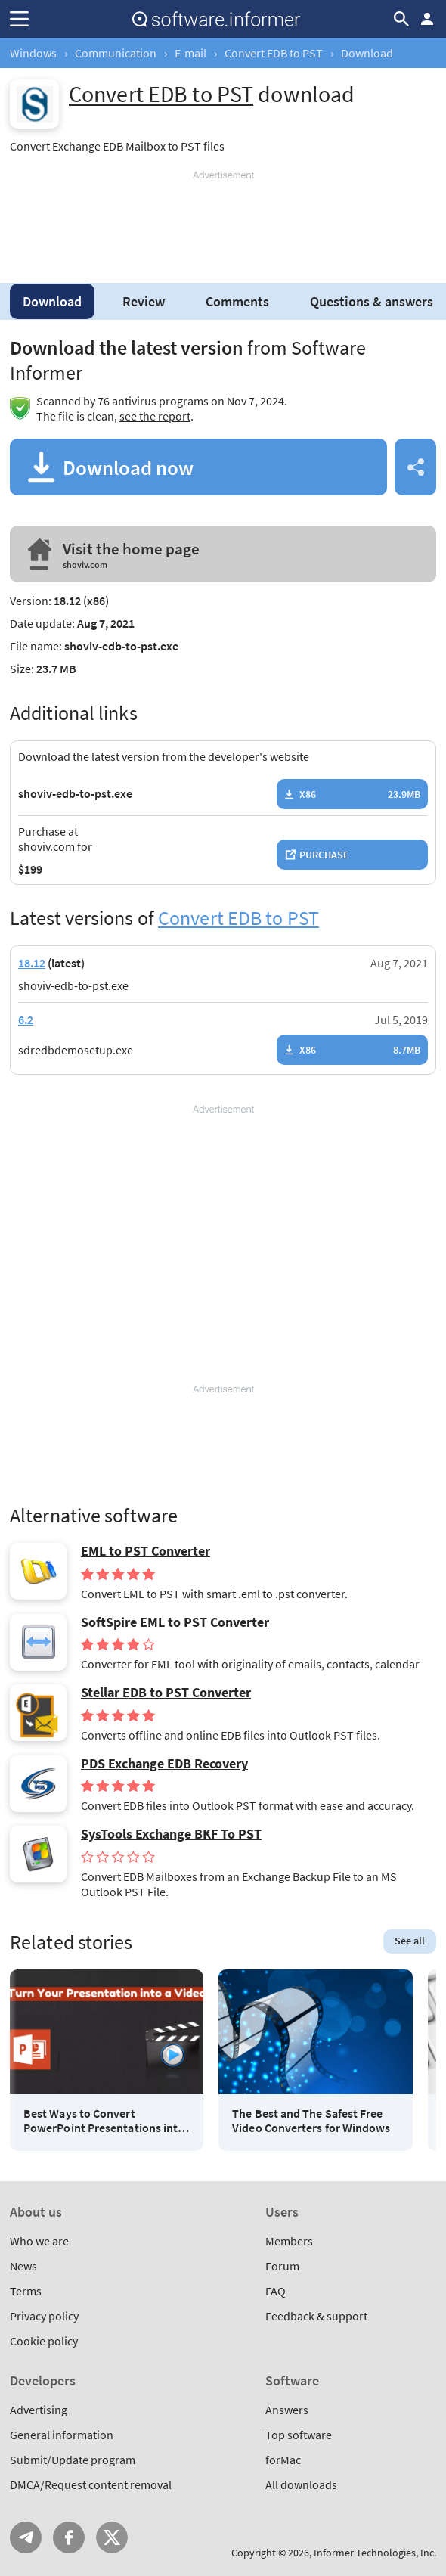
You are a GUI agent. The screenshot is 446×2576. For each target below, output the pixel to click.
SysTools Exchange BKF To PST (171, 1834)
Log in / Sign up (427, 19)
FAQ (275, 2290)
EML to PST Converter (145, 1551)
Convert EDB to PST (274, 53)
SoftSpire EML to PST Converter (175, 1622)
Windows (33, 53)
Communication (115, 53)
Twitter (112, 2537)
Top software (298, 2434)
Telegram (26, 2537)
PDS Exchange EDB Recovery (164, 1763)
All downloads (301, 2484)
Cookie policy (44, 2340)
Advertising (38, 2409)
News (23, 2265)
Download (52, 301)
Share (415, 467)
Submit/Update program (72, 2459)
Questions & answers (371, 301)
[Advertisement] (223, 221)
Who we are (39, 2241)
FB (69, 2537)
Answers (286, 2409)
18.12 (31, 962)
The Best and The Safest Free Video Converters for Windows (311, 2120)
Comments (237, 301)
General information (61, 2434)
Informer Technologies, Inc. (375, 2552)
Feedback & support (316, 2315)
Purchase (324, 854)
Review (143, 301)
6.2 (25, 1019)
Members (289, 2241)
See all (410, 1941)
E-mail (190, 53)
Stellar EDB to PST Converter (166, 1692)
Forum (282, 2265)
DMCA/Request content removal (91, 2484)
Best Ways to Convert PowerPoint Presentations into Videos (103, 2120)
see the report (154, 416)
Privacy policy (44, 2315)
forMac (283, 2459)
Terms (26, 2290)
